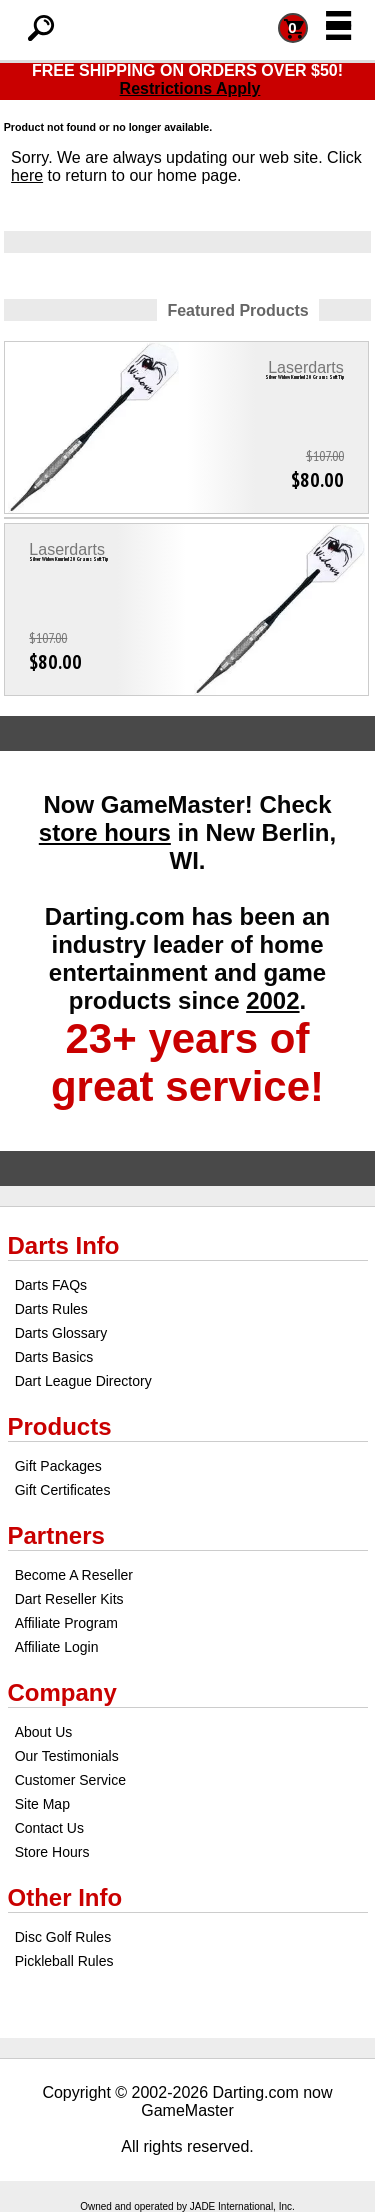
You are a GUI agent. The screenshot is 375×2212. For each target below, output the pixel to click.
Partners (56, 1535)
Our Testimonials (67, 1756)
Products (60, 1426)
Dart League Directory (83, 1381)
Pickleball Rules (64, 1961)
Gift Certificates (63, 1490)
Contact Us (49, 1828)
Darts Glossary (61, 1333)
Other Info (65, 1897)
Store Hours (52, 1852)
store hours (105, 832)
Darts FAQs (51, 1285)
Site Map (42, 1804)
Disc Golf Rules (63, 1937)
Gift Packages (58, 1466)
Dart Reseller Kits (69, 1599)
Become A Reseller (74, 1575)
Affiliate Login (57, 1647)
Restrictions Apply (190, 88)
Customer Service (70, 1780)
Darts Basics (54, 1357)
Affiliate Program (66, 1623)
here (27, 175)
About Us (44, 1732)
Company (62, 1692)
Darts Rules (51, 1309)
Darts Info (64, 1245)
